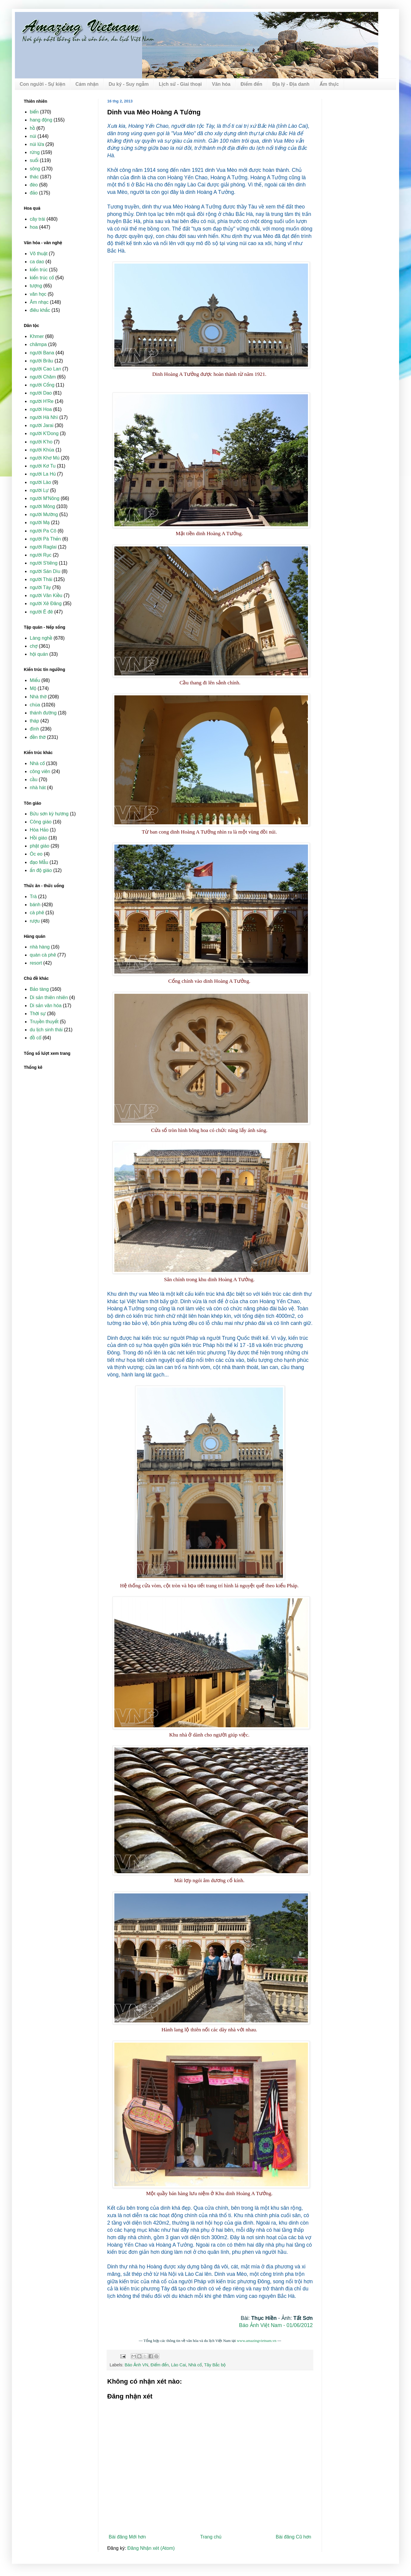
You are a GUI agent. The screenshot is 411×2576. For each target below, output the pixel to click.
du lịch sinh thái (46, 1029)
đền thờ (38, 737)
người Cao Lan (45, 368)
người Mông (42, 506)
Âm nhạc (39, 302)
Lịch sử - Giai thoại (180, 84)
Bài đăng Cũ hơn (293, 2536)
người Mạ (40, 522)
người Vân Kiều (46, 595)
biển (34, 111)
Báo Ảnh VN (136, 2364)
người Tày (40, 587)
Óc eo (36, 853)
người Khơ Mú (45, 457)
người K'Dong (44, 433)
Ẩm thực (329, 84)
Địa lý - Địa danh (291, 84)
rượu (35, 920)
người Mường (44, 514)
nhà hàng (40, 946)
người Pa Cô (43, 530)
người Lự (39, 490)
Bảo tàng (39, 989)
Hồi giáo (38, 837)
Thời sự (38, 1013)
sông (35, 168)
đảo (34, 192)
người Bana (42, 352)
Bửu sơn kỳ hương (49, 813)
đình (34, 728)
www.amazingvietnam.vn (256, 2340)
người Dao (41, 392)
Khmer (37, 336)
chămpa (38, 344)
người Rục (41, 554)
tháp (34, 720)
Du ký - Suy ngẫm (129, 84)
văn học (38, 294)
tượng (36, 285)
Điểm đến (251, 84)
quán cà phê (43, 954)
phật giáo (39, 845)
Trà (33, 896)
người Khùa (42, 449)
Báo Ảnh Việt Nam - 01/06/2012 (276, 2325)
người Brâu (41, 360)
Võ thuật (38, 253)
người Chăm (43, 376)
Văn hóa (221, 84)
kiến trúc (39, 269)
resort (36, 962)
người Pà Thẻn (45, 538)
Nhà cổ (195, 2364)
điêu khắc (40, 310)
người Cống (42, 384)
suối (34, 160)
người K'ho (41, 441)
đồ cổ (35, 1037)
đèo (34, 184)
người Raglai (43, 546)
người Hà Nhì (44, 417)
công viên (40, 771)
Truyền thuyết (44, 1021)
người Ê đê (41, 611)
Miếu (35, 680)
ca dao (37, 261)
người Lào (40, 482)
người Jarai (41, 425)
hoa (34, 227)
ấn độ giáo (41, 870)
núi (33, 136)
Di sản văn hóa (46, 1005)
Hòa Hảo (39, 829)
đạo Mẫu (39, 862)
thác (34, 176)
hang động (41, 119)
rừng (35, 152)
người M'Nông (44, 498)
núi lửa (37, 144)
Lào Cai (178, 2364)
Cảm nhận (87, 84)
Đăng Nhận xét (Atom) (151, 2548)
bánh (35, 904)
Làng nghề (41, 638)
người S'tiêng (43, 563)
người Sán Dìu (45, 571)
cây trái (37, 219)
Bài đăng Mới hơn (127, 2536)
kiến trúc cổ (42, 277)
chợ (34, 646)
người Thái (41, 579)
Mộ (33, 688)
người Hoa (41, 409)
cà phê (37, 912)
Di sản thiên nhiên (49, 997)
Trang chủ (210, 2536)
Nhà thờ (38, 696)
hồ (32, 128)
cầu (34, 779)
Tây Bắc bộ (214, 2364)
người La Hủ (43, 473)
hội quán (39, 654)
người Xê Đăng (46, 603)
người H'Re (42, 401)
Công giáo (41, 821)
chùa (35, 704)
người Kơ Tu (43, 465)
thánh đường (43, 712)
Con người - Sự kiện (42, 84)
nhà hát (38, 787)
